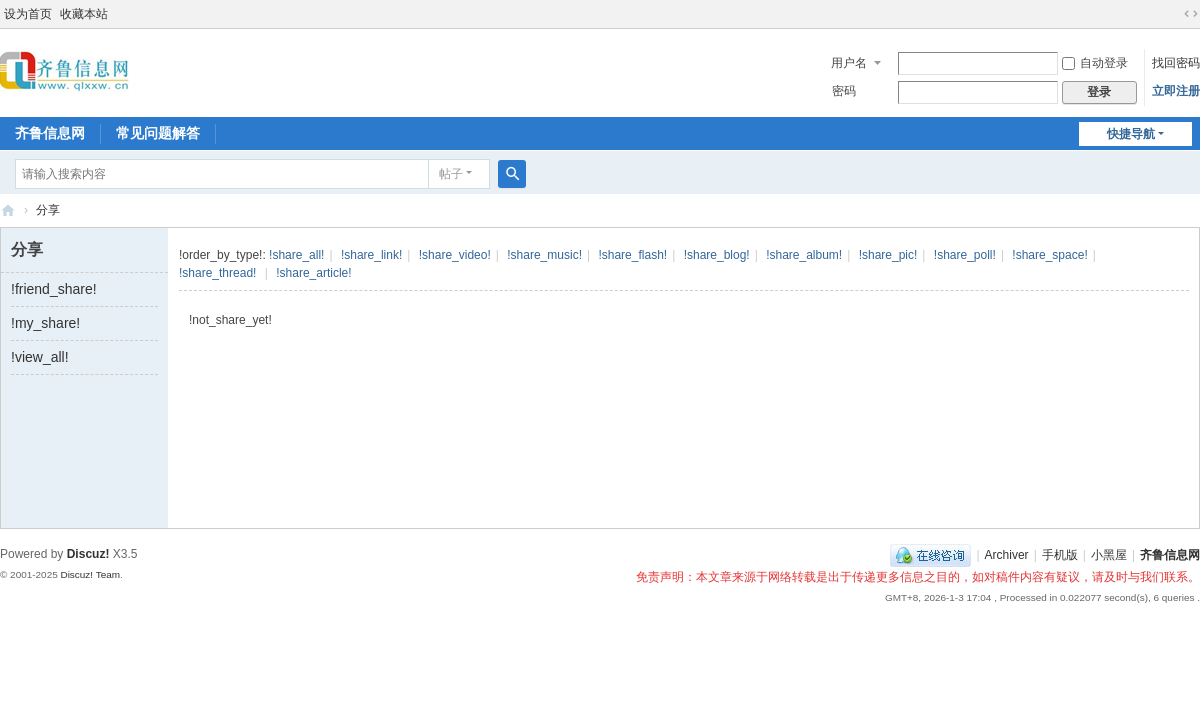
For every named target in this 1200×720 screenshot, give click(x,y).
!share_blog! (717, 255)
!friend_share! (54, 289)
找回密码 (1176, 63)
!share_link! (371, 255)
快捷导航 (1131, 134)
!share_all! (296, 255)
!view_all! (40, 357)
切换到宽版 (1191, 14)
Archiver (1007, 555)
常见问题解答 (158, 133)
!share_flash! (632, 255)
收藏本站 (84, 14)
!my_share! (45, 323)
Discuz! (88, 554)
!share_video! (455, 255)
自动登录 (1095, 63)
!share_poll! (965, 255)
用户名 (849, 63)
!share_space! (1049, 255)
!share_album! (804, 255)
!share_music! (544, 255)
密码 (844, 91)
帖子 (451, 174)
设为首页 (28, 14)
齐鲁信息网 (50, 133)
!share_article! (313, 273)
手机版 (1060, 555)
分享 (48, 210)
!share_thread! (217, 273)
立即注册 (1176, 91)
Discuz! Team (90, 574)
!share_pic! (888, 255)
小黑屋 (1109, 555)
